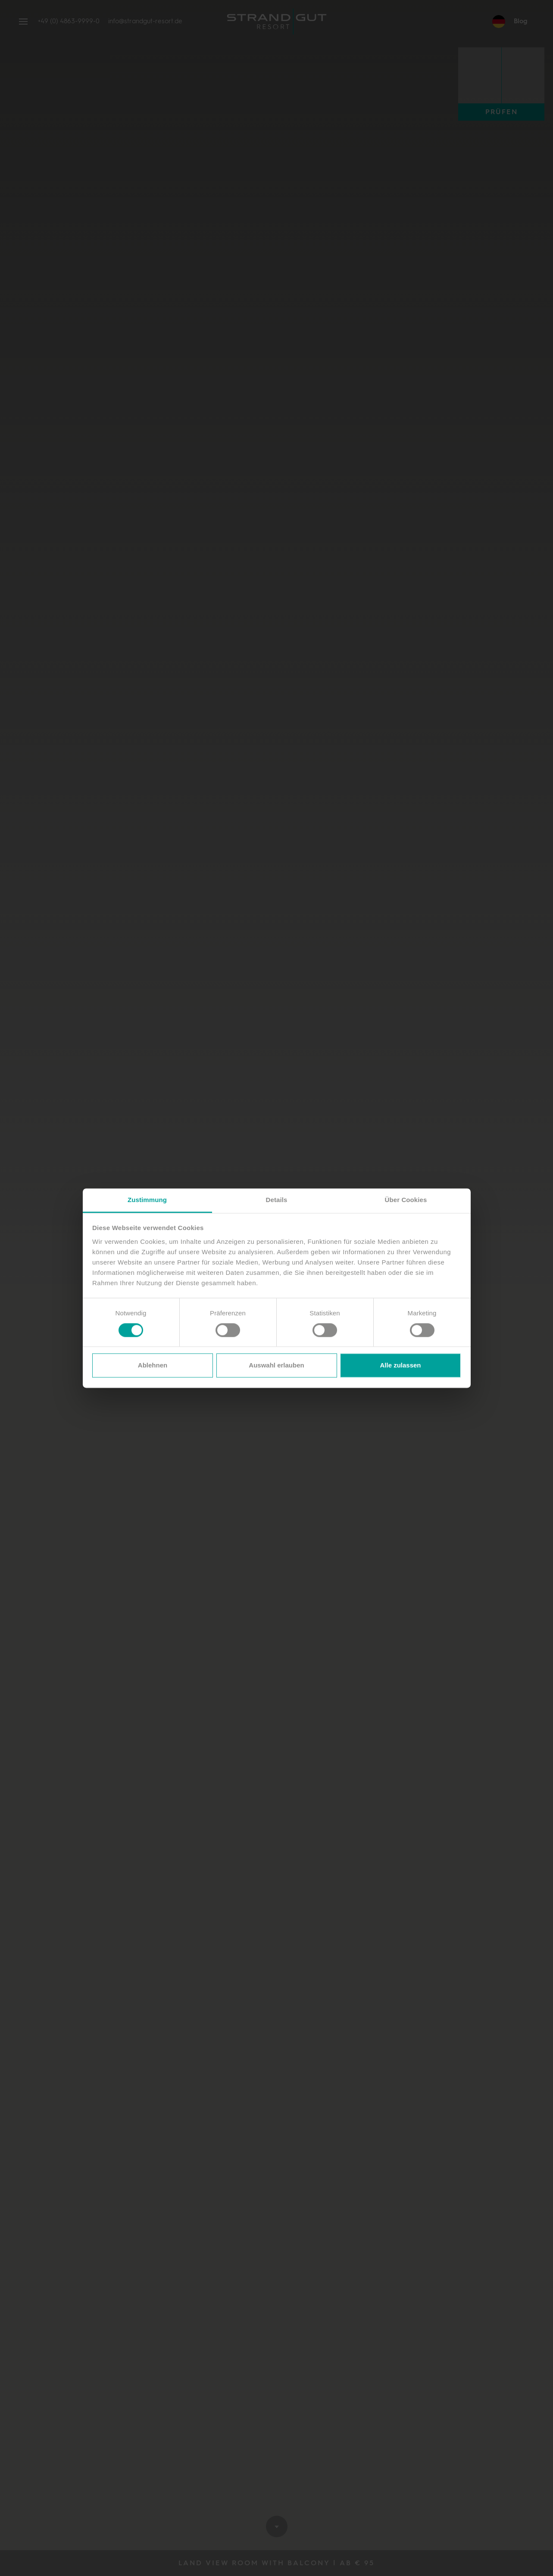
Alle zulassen (400, 1365)
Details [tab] (276, 1199)
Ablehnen (152, 1365)
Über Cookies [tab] (406, 1199)
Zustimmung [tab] (147, 1199)
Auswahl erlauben (276, 1365)
